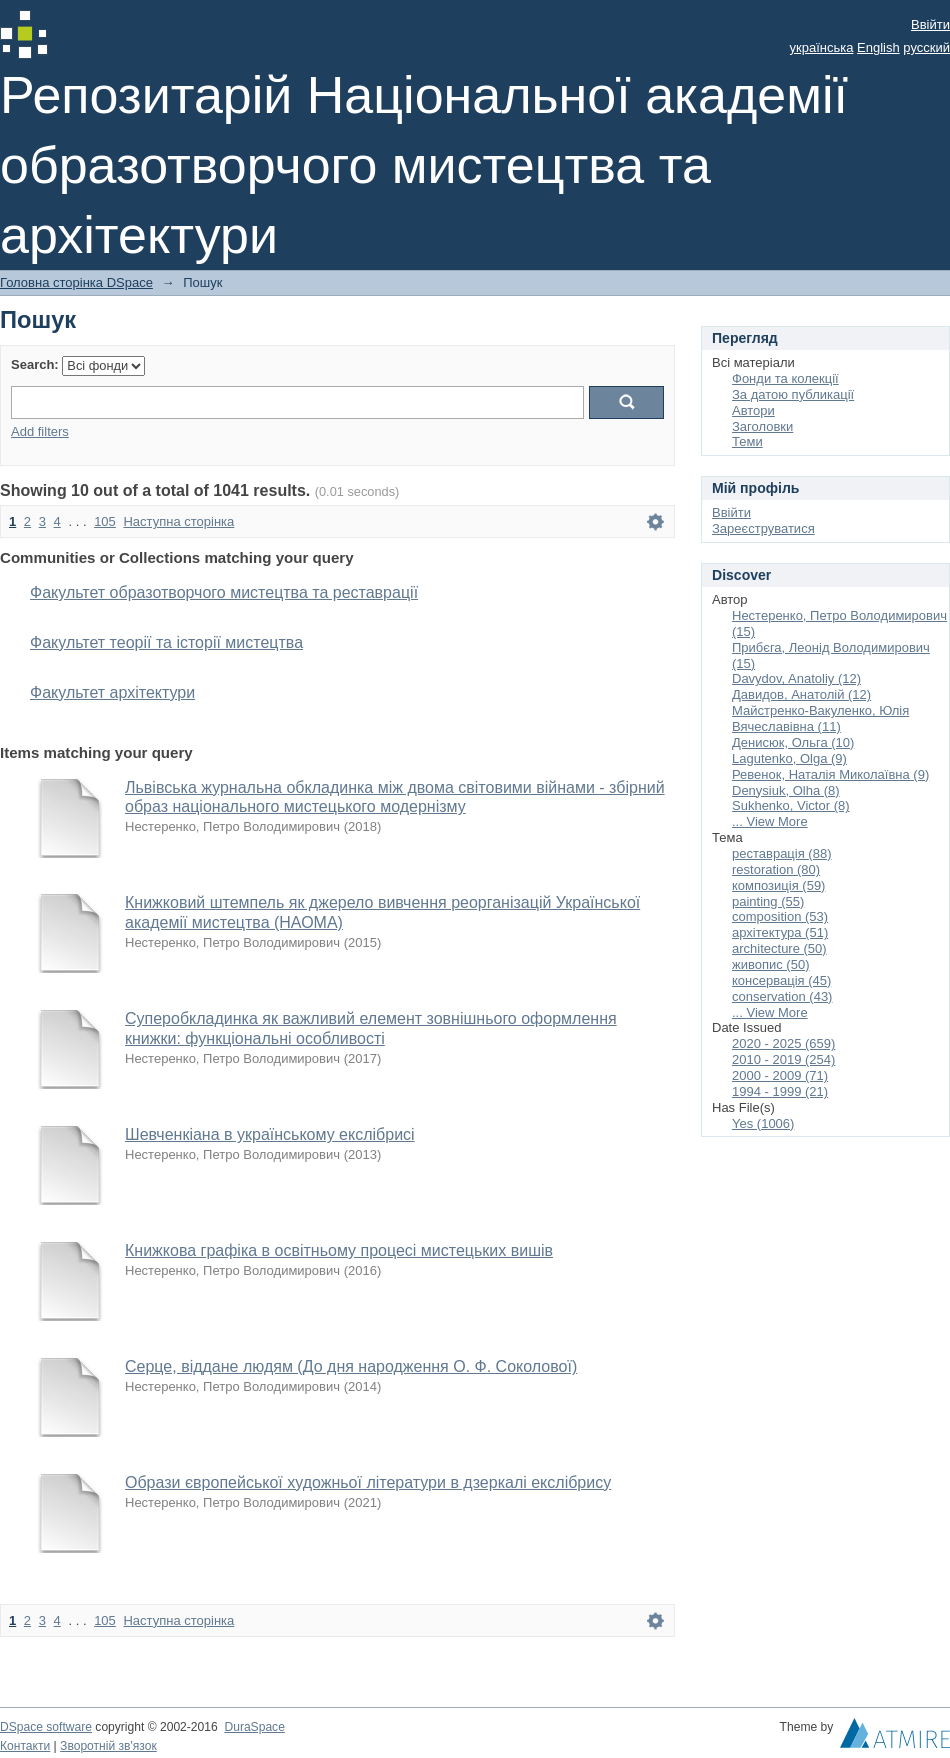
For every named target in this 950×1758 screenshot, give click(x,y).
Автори (753, 410)
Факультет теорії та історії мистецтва (166, 642)
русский (926, 47)
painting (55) (768, 901)
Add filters (40, 431)
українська (822, 47)
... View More (770, 821)
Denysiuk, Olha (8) (786, 790)
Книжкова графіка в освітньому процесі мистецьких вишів (339, 1250)
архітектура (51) (780, 932)
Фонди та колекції (785, 378)
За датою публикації (793, 394)
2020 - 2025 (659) (783, 1043)
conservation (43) (782, 996)
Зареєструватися (763, 528)
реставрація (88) (781, 853)
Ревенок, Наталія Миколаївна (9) (830, 774)
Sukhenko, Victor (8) (791, 805)
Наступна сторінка (178, 521)
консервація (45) (781, 980)
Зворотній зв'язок (108, 1746)
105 (105, 521)
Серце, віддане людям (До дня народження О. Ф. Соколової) (351, 1366)
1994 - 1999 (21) (780, 1091)
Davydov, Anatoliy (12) (796, 678)
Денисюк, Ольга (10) (793, 742)
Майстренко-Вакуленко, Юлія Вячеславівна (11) (820, 718)
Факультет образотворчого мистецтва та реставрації (224, 592)
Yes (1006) (763, 1123)
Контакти (25, 1746)
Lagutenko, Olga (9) (789, 758)
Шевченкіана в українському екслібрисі (270, 1134)
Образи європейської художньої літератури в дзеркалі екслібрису (368, 1482)
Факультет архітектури (112, 692)
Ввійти (930, 24)
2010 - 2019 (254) (783, 1059)
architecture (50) (779, 948)
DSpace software (46, 1727)
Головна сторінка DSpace (76, 282)
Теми (747, 441)
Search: (35, 364)
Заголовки (762, 426)
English (878, 47)
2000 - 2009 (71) (780, 1075)
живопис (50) (770, 964)
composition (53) (780, 916)
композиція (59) (778, 885)
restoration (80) (776, 869)
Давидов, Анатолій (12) (801, 694)
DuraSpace (254, 1727)
